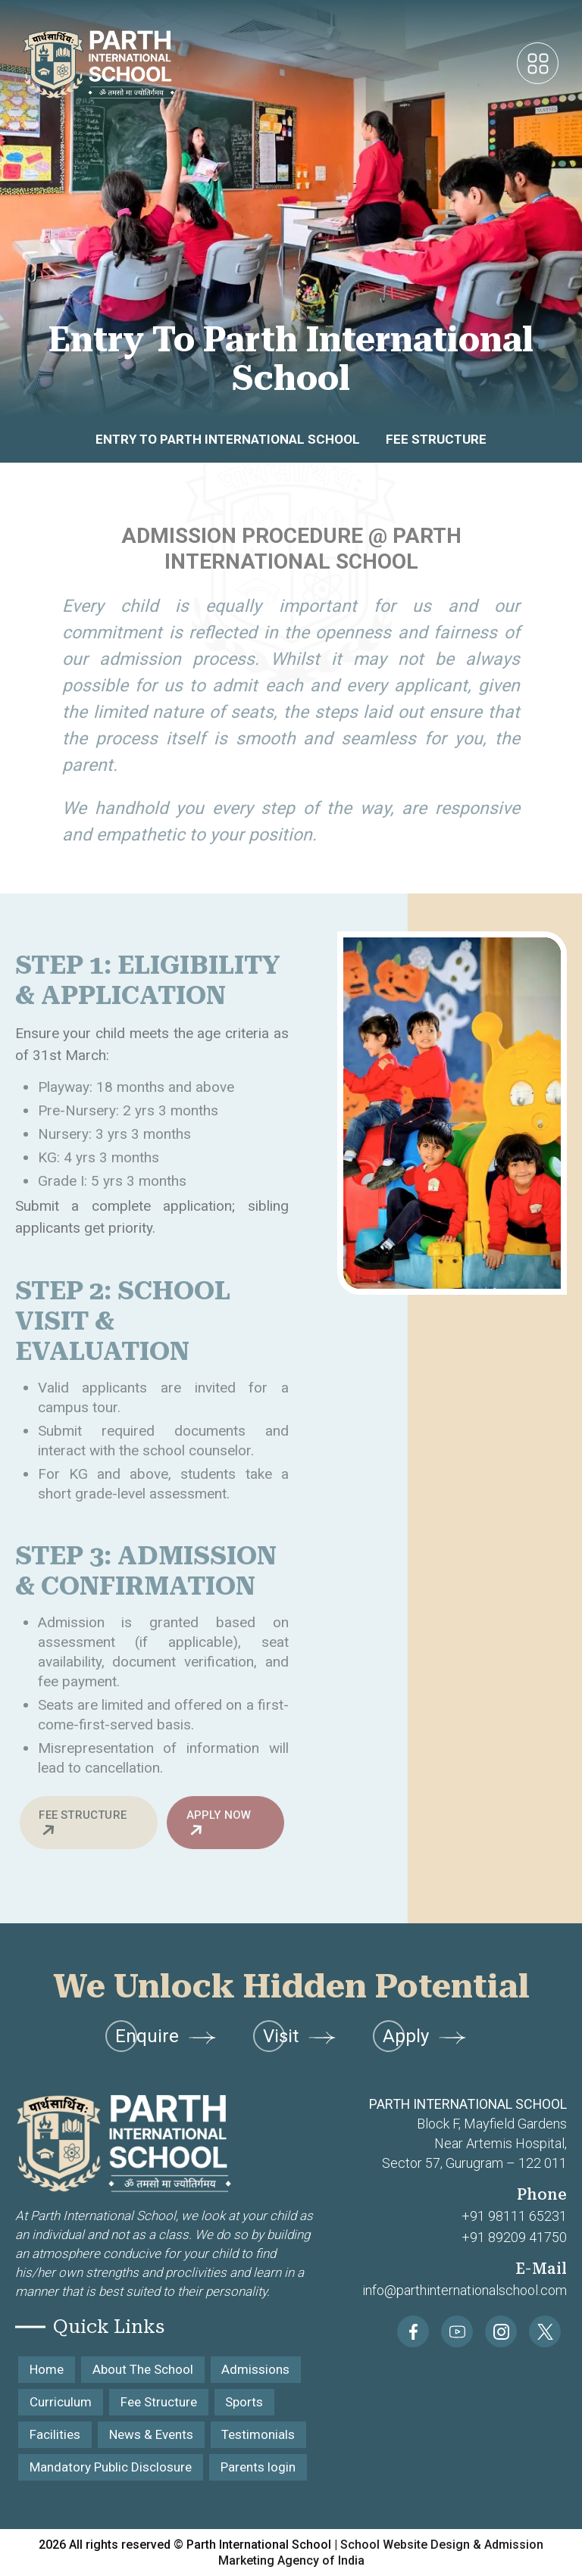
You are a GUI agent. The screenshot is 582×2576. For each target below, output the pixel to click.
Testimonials (259, 2434)
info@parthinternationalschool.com (464, 2290)
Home (47, 2369)
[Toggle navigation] (537, 64)
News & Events (151, 2434)
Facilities (55, 2434)
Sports (245, 2401)
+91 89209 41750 (514, 2237)
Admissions (256, 2369)
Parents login (258, 2467)
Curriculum (61, 2401)
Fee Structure (436, 439)
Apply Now (219, 1824)
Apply (425, 2036)
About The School (142, 2369)
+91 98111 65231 (514, 2216)
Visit (300, 2036)
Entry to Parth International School (227, 439)
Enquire (166, 2036)
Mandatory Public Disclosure (111, 2467)
